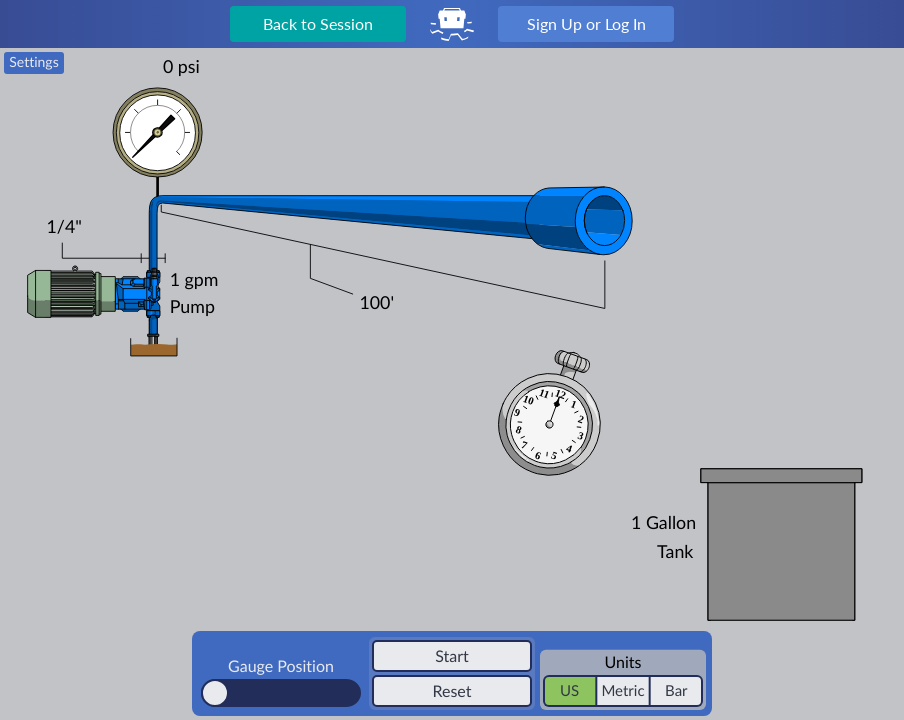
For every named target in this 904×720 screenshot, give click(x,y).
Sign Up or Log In (586, 23)
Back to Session (318, 23)
